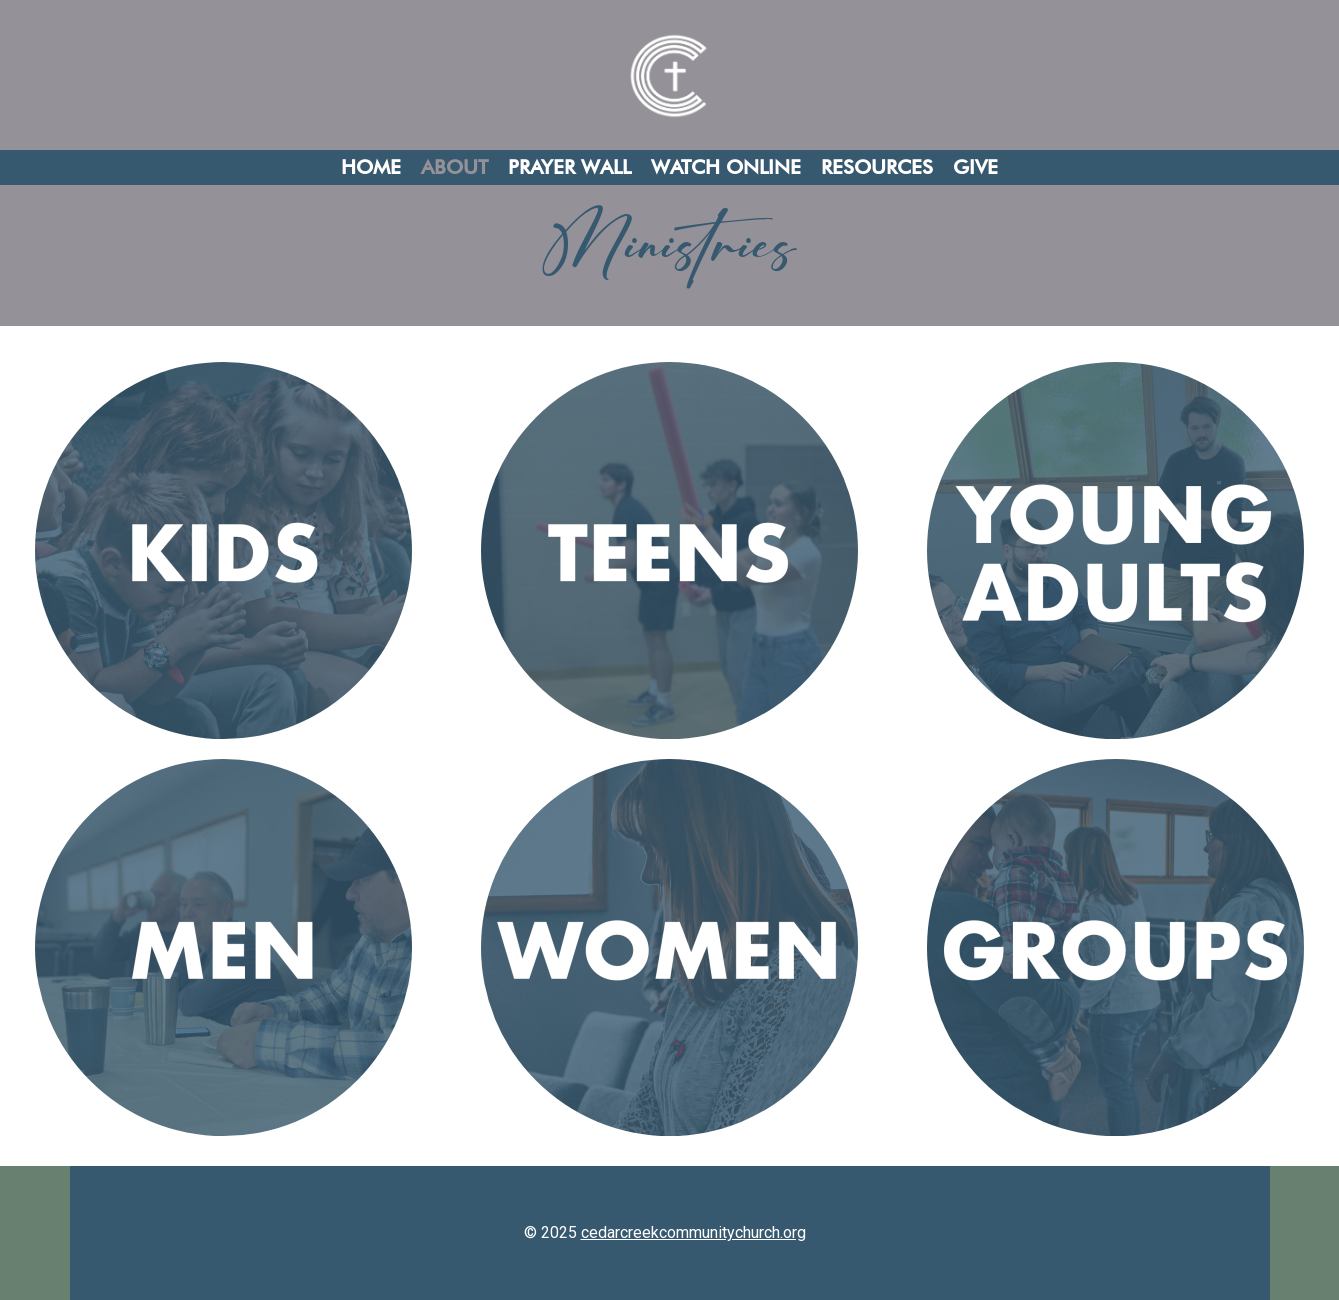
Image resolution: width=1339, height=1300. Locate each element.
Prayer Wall (569, 167)
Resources (877, 167)
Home (371, 167)
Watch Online (726, 167)
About (454, 167)
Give (975, 167)
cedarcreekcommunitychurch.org (693, 1232)
